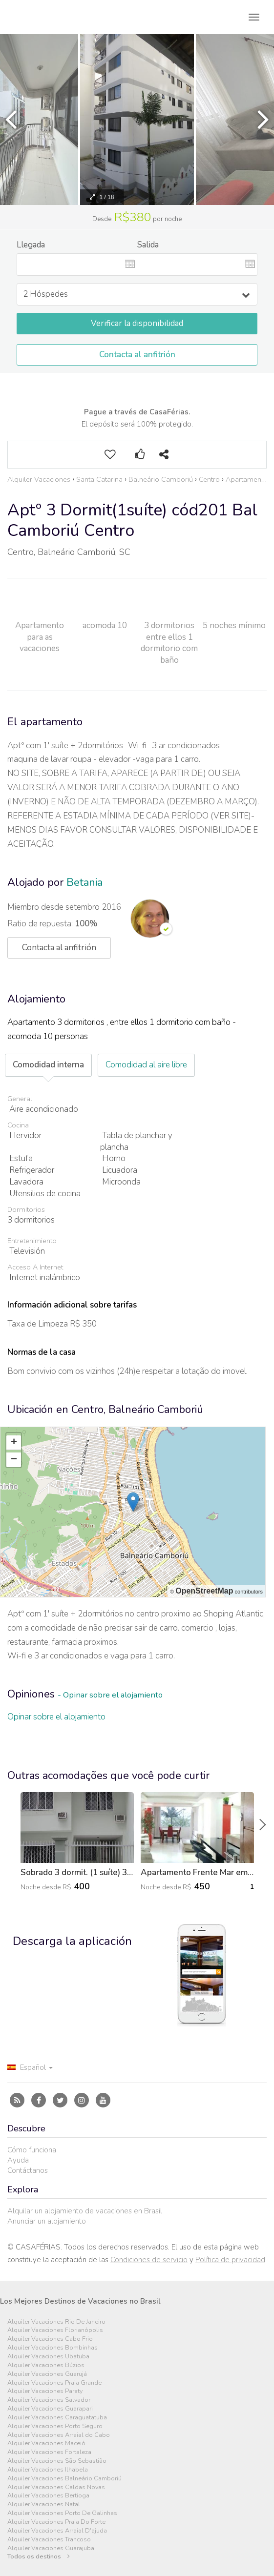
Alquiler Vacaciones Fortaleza (49, 2452)
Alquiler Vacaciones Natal (43, 2504)
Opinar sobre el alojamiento (56, 1716)
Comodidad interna (48, 1064)
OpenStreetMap (204, 1591)
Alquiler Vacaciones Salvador (48, 2400)
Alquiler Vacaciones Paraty (45, 2391)
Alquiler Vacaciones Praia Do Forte (56, 2522)
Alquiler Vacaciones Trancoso (49, 2539)
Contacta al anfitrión (137, 354)
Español (30, 2067)
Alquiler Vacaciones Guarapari (50, 2409)
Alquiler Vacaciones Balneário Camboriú (64, 2478)
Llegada (31, 244)
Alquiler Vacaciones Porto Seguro (55, 2426)
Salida (148, 244)
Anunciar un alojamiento (46, 2221)
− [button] (14, 1459)
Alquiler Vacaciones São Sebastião (56, 2461)
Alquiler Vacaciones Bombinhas (52, 2348)
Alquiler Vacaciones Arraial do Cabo (58, 2435)
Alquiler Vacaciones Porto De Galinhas (62, 2513)
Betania (84, 882)
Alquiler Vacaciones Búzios (45, 2365)
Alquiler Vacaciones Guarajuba (50, 2548)
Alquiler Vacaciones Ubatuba (48, 2356)
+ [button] (14, 1442)
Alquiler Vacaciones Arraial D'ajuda (57, 2531)
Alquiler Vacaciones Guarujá (47, 2374)
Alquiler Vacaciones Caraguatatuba (57, 2417)
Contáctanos (27, 2170)
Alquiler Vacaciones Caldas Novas (56, 2487)
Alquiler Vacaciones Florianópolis (55, 2330)
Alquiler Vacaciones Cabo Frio (50, 2339)
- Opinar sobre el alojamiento (110, 1694)
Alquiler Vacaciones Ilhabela (47, 2470)
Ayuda (18, 2160)
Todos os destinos (38, 2557)
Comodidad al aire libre (146, 1064)
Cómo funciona (31, 2150)
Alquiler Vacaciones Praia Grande (54, 2383)
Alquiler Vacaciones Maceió (46, 2443)
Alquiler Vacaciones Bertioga (48, 2496)
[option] (137, 119)
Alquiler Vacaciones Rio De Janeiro (56, 2322)
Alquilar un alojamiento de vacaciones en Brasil (84, 2211)
